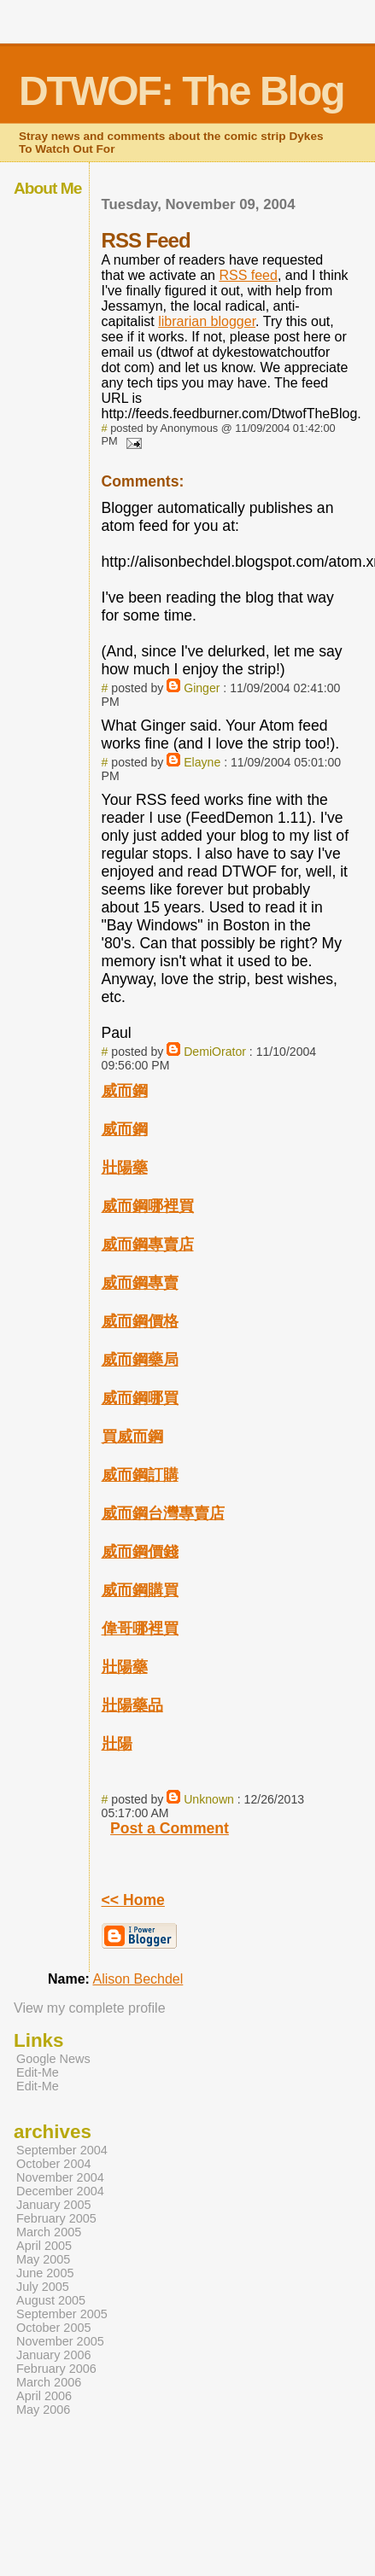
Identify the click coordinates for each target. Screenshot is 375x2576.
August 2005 (50, 2300)
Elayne (202, 762)
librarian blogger (206, 321)
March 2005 (48, 2232)
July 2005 (42, 2286)
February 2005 (56, 2218)
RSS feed (248, 275)
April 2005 (44, 2246)
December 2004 (60, 2191)
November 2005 (60, 2341)
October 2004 (53, 2164)
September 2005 (62, 2314)
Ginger (202, 688)
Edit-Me (37, 2072)
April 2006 (44, 2396)
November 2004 (60, 2177)
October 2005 (53, 2327)
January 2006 (53, 2355)
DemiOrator (215, 1051)
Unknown (209, 1799)
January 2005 (53, 2205)
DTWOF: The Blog (181, 91)
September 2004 (62, 2150)
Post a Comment (169, 1828)
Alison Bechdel (137, 1979)
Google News (53, 2059)
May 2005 (43, 2259)
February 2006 (56, 2368)
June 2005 (44, 2273)
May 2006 (43, 2409)
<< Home (133, 1900)
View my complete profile (90, 2008)
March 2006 (48, 2382)
